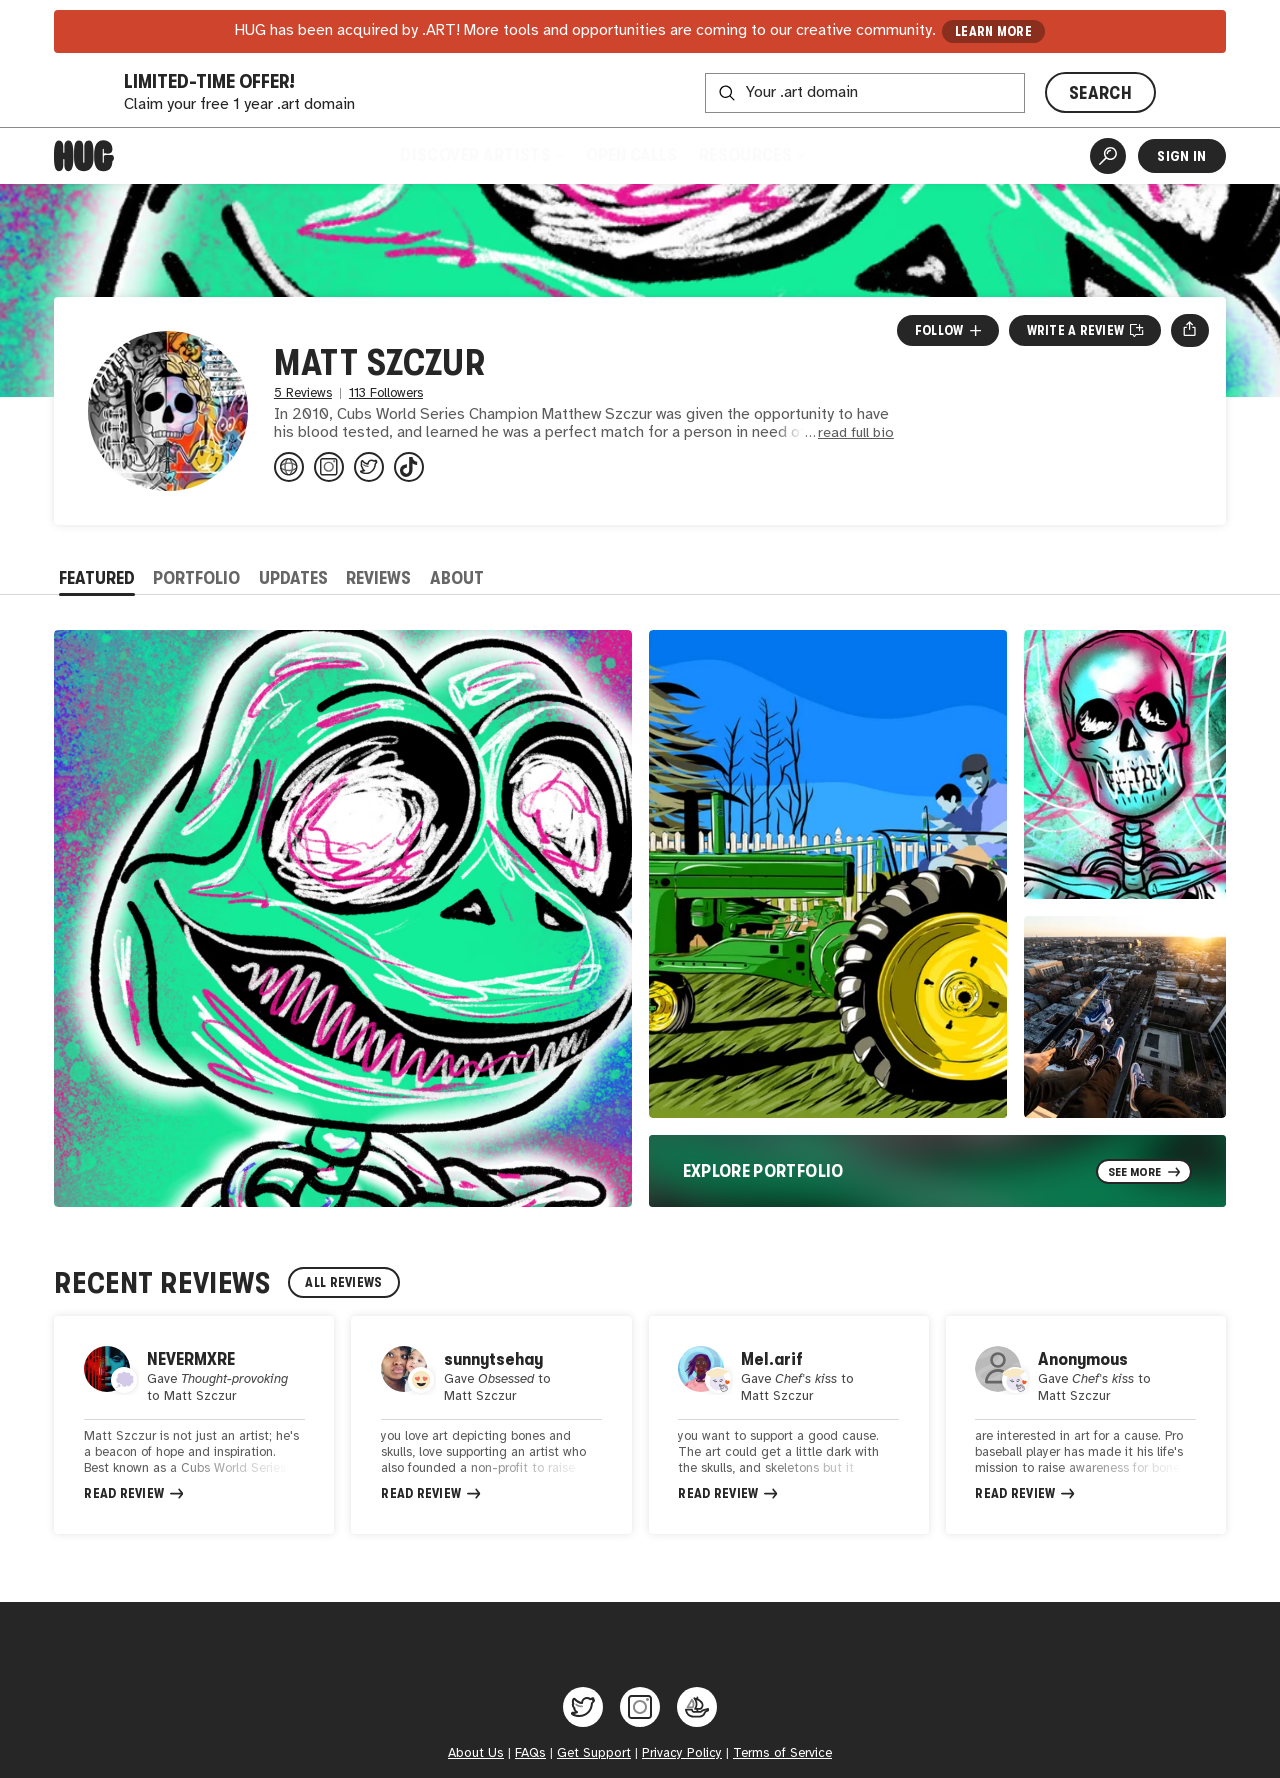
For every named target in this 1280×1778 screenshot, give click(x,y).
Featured (97, 578)
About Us (476, 1763)
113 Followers (386, 393)
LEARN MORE (993, 31)
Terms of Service (782, 1763)
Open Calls (631, 155)
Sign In (1181, 156)
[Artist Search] (1108, 156)
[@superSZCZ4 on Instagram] (329, 467)
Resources (751, 155)
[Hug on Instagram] (640, 1717)
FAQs (530, 1763)
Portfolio (196, 578)
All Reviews (343, 1282)
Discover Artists (481, 155)
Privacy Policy (682, 1763)
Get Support (594, 1763)
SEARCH (1100, 93)
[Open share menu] (1189, 330)
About (457, 578)
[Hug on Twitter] (583, 1717)
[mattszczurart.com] (289, 467)
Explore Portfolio (763, 1171)
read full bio (856, 433)
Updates (293, 578)
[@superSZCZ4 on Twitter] (369, 467)
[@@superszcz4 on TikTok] (409, 467)
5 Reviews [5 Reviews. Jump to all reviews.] (303, 393)
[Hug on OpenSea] (697, 1717)
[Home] (84, 156)
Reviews (378, 578)
